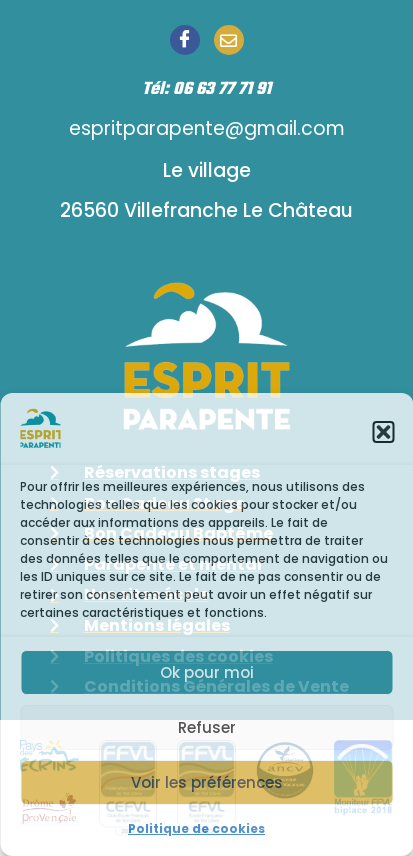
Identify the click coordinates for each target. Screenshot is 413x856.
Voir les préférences (207, 782)
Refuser (207, 727)
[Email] (229, 40)
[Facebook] (185, 40)
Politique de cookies (196, 828)
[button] (383, 432)
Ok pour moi (207, 672)
